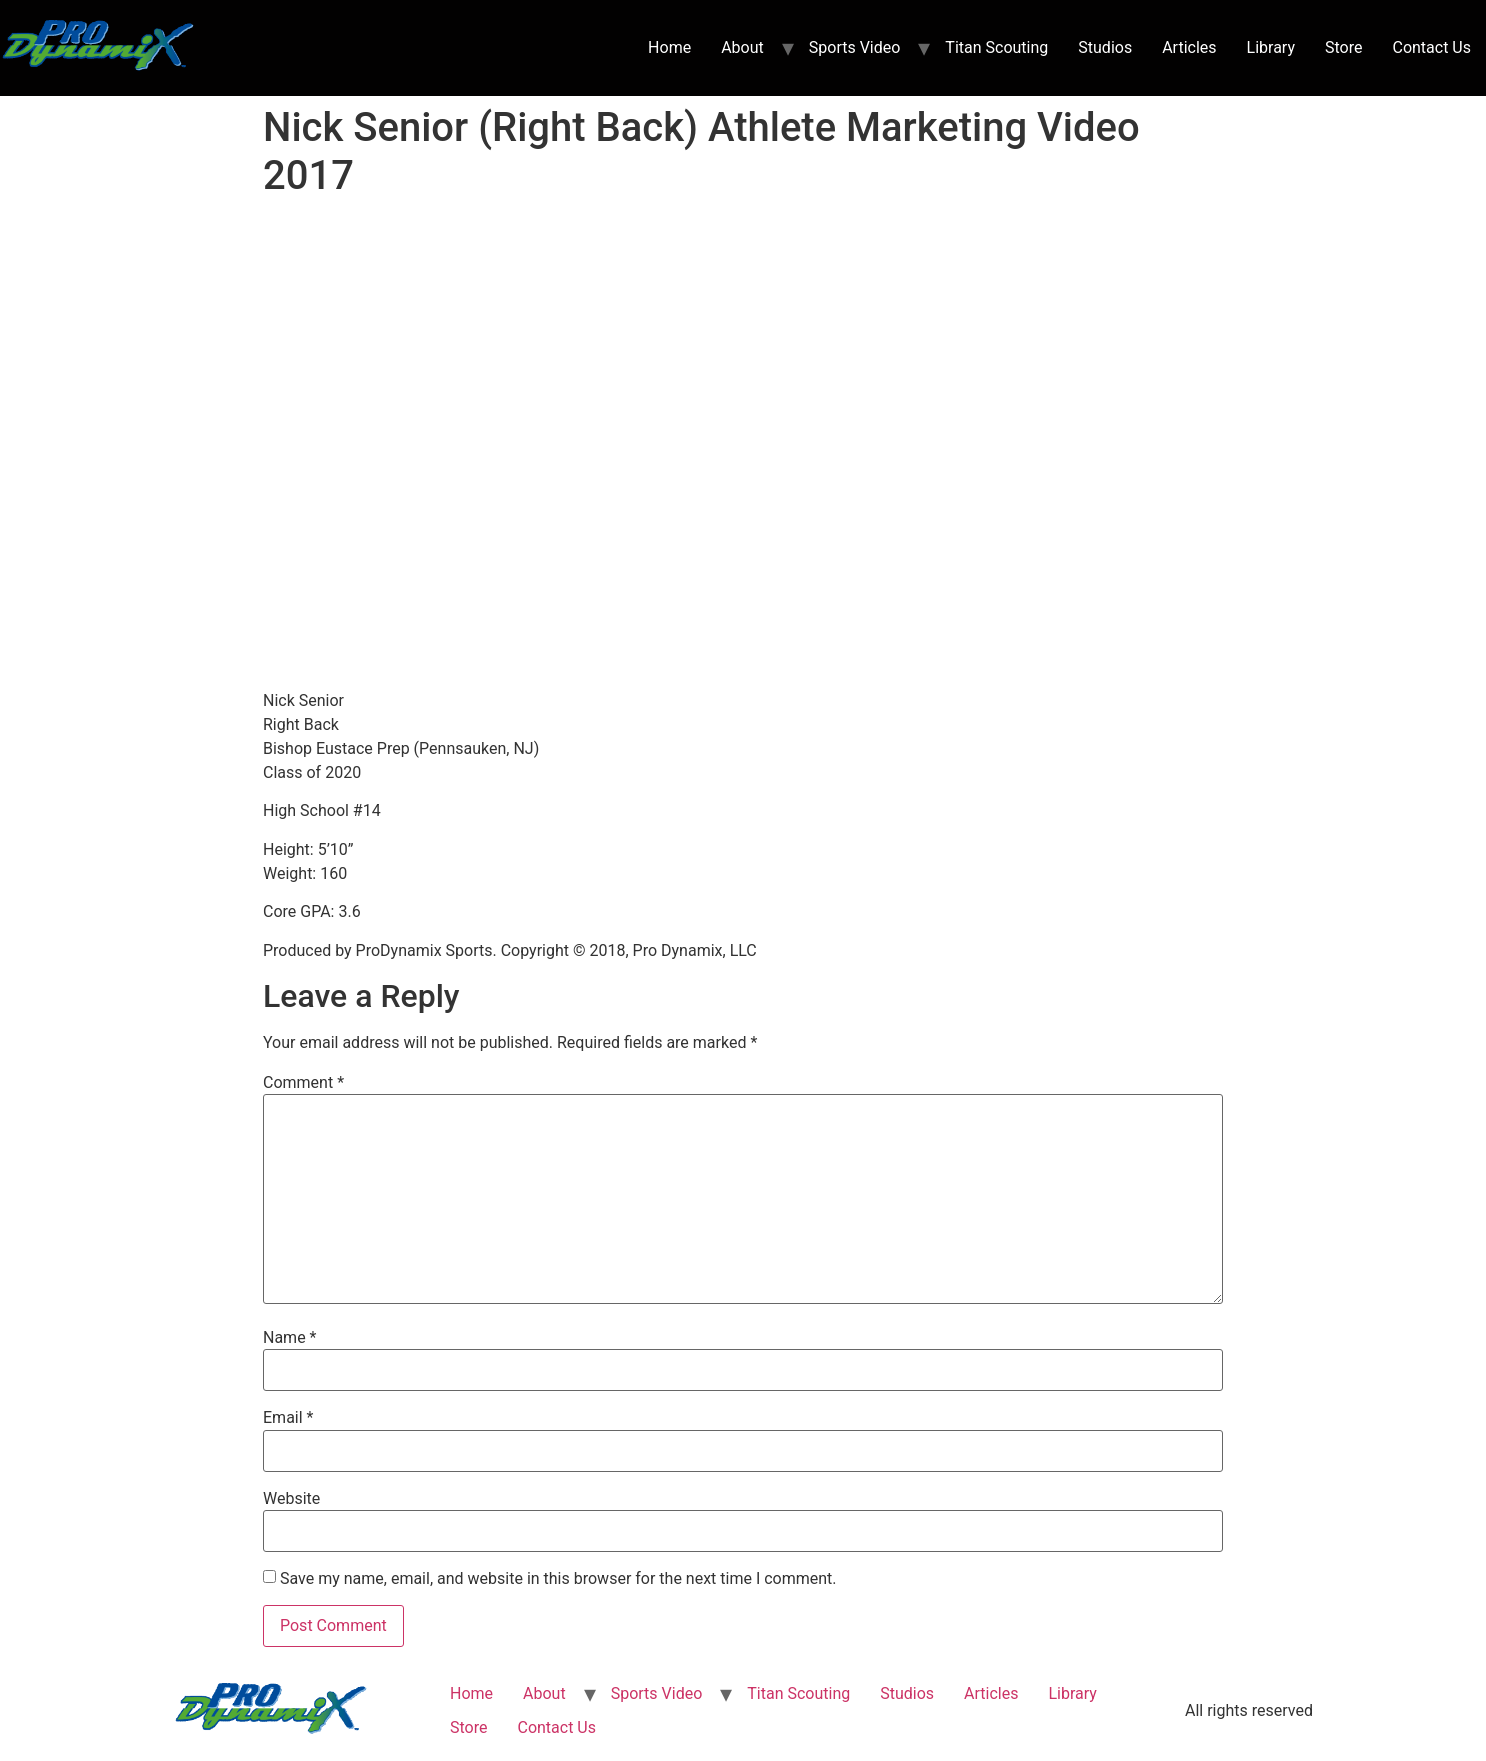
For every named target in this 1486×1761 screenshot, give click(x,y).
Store (1343, 47)
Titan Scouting (996, 47)
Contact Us (1431, 47)
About (742, 47)
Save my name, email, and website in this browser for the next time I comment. (558, 1579)
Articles (1189, 47)
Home (669, 47)
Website (291, 1499)
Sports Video (855, 47)
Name (290, 1338)
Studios (1105, 47)
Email (288, 1418)
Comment (303, 1083)
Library (1271, 47)
